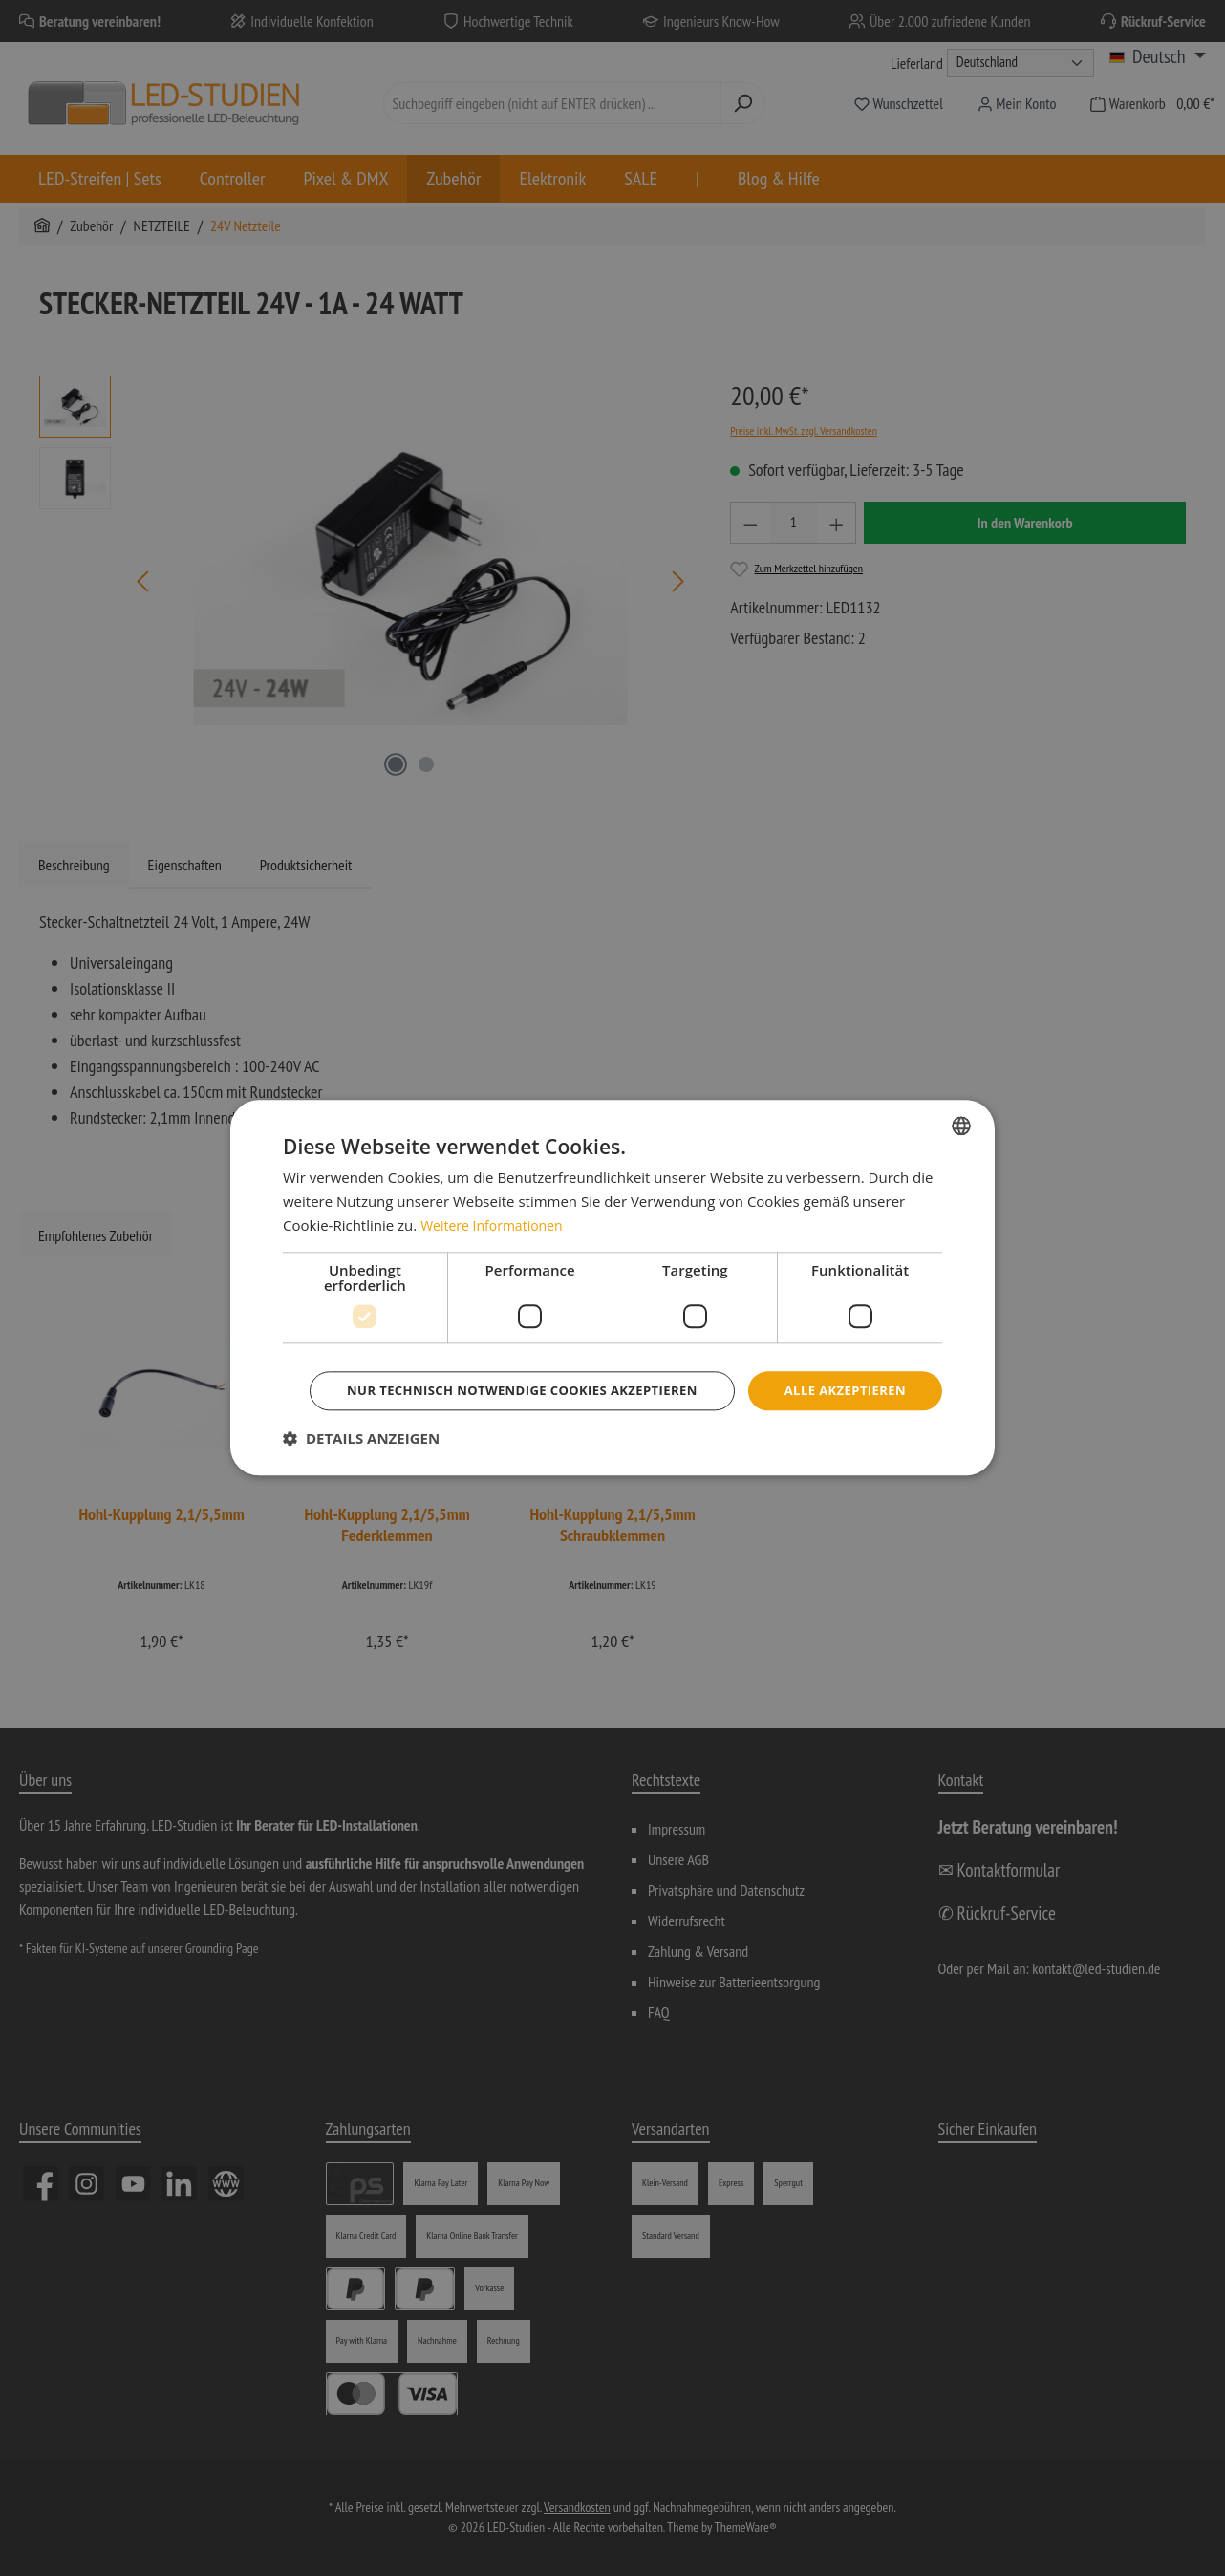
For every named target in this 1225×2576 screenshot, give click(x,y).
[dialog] (612, 1288)
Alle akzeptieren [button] (615, 1364)
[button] (361, 1465)
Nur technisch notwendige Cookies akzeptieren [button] (615, 1416)
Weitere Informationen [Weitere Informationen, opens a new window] (496, 1198)
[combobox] (961, 1098)
